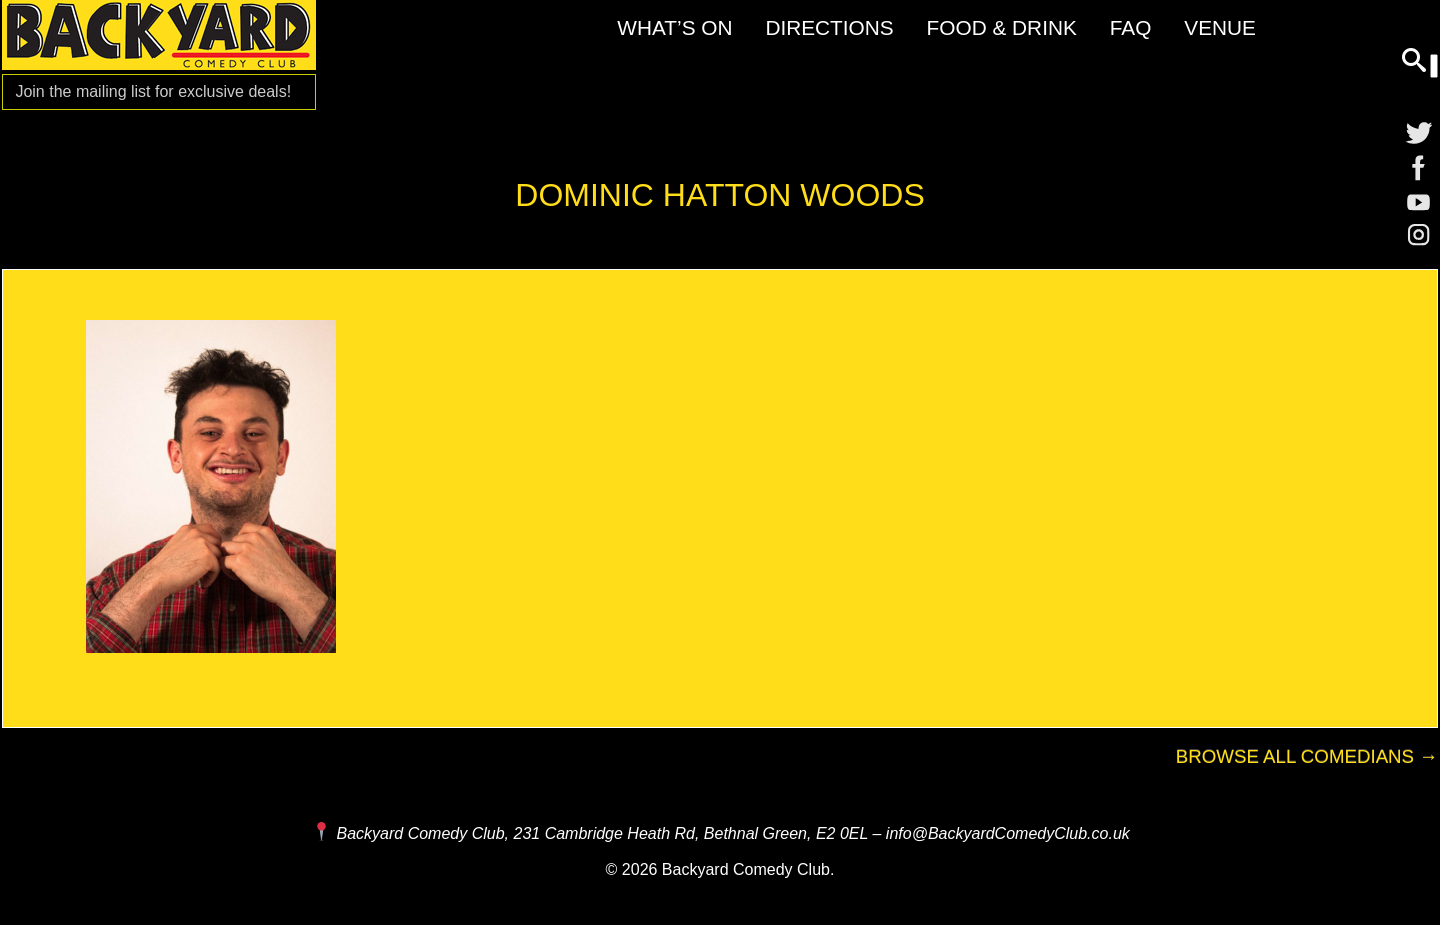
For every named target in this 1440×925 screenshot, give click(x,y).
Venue (1220, 27)
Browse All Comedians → (1307, 756)
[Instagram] (1419, 240)
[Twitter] (1419, 132)
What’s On (674, 27)
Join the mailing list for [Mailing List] (153, 91)
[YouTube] (1419, 204)
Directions (829, 27)
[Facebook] (1419, 168)
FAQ (1131, 27)
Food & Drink (1002, 27)
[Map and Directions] (321, 833)
